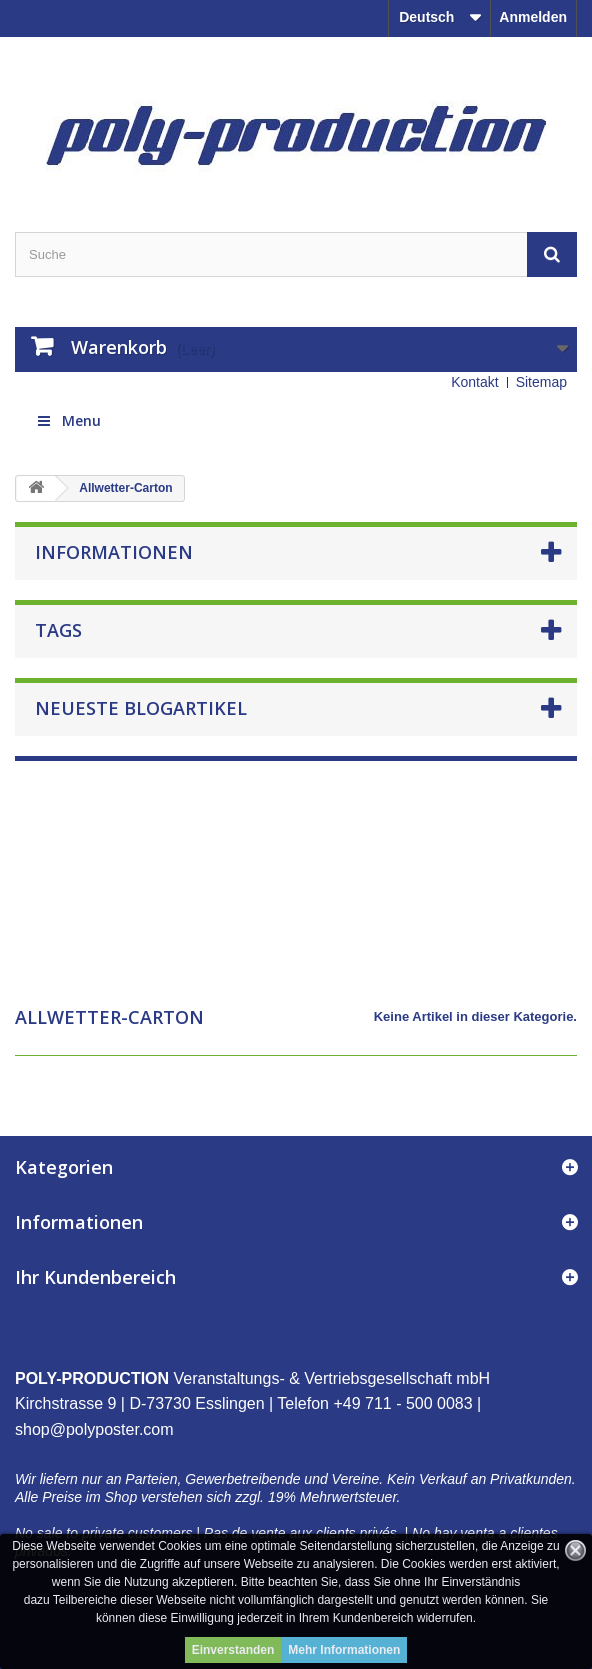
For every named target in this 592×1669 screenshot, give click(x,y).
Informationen (114, 552)
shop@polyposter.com (94, 1429)
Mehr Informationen (344, 1650)
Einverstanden (233, 1650)
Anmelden (533, 17)
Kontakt (474, 382)
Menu (68, 420)
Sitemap (541, 382)
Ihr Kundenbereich (95, 1277)
